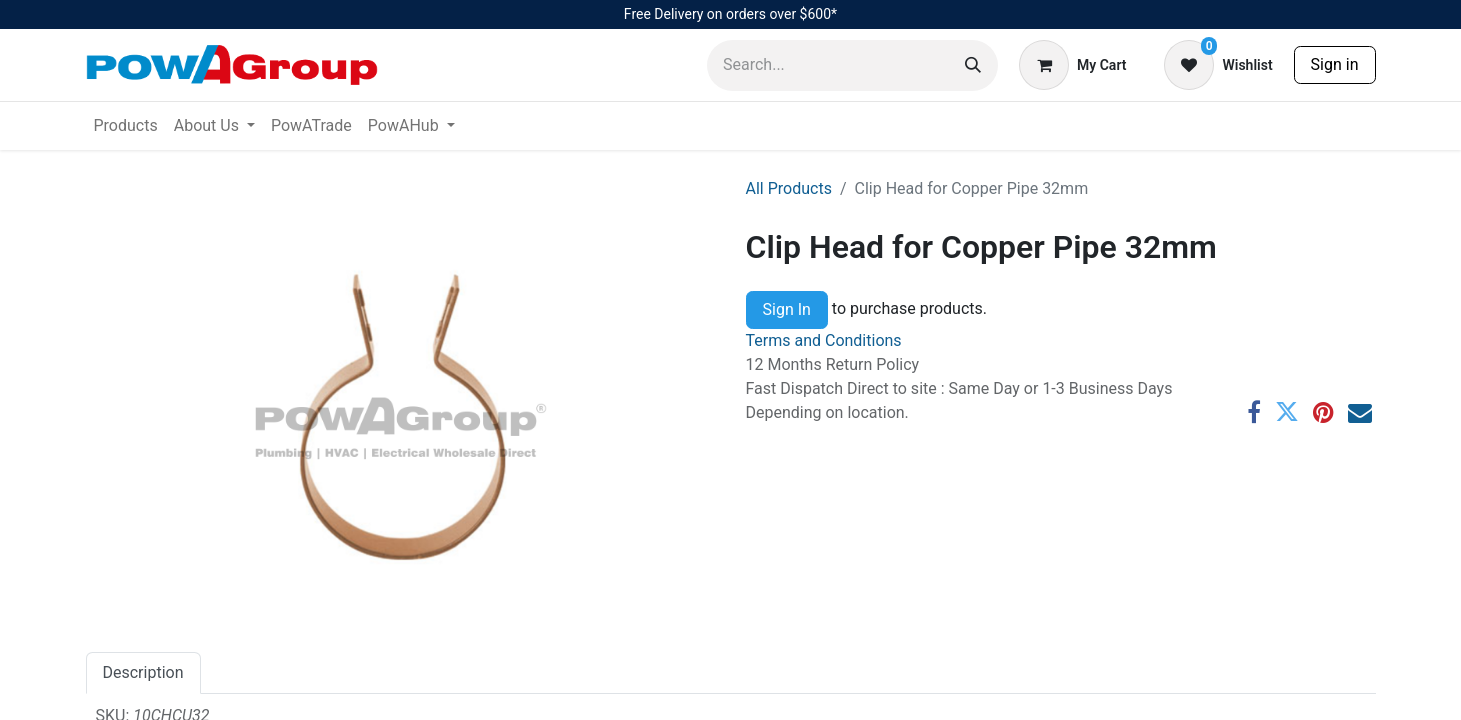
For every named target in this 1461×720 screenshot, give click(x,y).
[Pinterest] (1323, 412)
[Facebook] (1254, 412)
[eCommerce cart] (1072, 65)
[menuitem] (126, 126)
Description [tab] (143, 672)
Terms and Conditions (824, 340)
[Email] (1360, 412)
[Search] (973, 65)
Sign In (787, 309)
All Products (789, 188)
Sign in (1335, 64)
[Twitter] (1287, 412)
